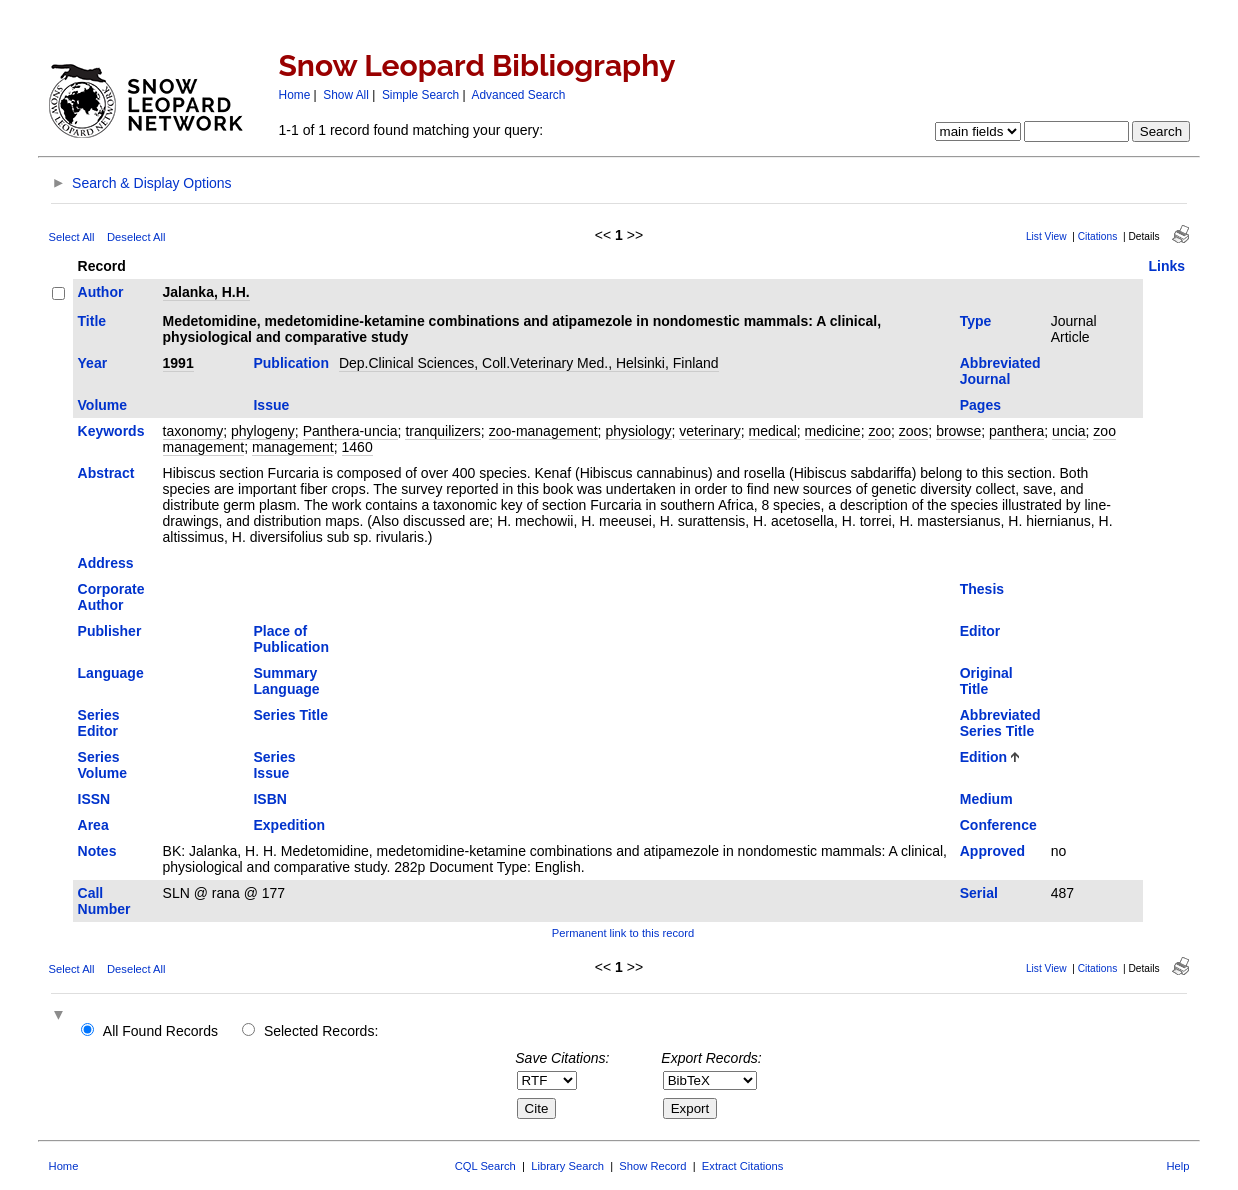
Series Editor (99, 723)
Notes (97, 851)
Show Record (652, 1166)
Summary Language (286, 681)
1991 (178, 363)
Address (106, 563)
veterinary (709, 431)
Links (1166, 266)
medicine (833, 431)
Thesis (982, 589)
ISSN (94, 799)
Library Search (567, 1166)
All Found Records (160, 1031)
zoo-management (543, 431)
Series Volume (103, 765)
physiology (638, 431)
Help (1177, 1166)
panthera (1016, 431)
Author (101, 292)
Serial (979, 893)
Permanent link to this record (623, 933)
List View (1046, 236)
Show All (346, 95)
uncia (1068, 431)
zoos (914, 431)
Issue (271, 405)
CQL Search (485, 1166)
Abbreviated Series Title (1000, 723)
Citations (1098, 236)
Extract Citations (742, 1166)
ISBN (269, 799)
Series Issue (274, 765)
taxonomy (193, 431)
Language (111, 673)
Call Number (104, 901)
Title (92, 321)
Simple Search (420, 95)
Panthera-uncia (350, 431)
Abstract (106, 473)
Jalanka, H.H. (206, 292)
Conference (998, 825)
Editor (980, 631)
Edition (983, 757)
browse (958, 431)
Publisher (110, 631)
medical (773, 431)
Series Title (290, 715)
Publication (290, 363)
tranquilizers (442, 431)
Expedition (289, 825)
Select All (72, 237)
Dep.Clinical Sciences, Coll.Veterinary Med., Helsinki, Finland (529, 363)
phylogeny (263, 431)
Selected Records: (321, 1031)
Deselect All (136, 237)
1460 (357, 447)
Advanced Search (519, 95)
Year (93, 363)
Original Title (986, 681)
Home (295, 95)
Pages (980, 405)
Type (976, 321)
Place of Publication (290, 639)
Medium (986, 799)
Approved (992, 851)
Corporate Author (111, 597)
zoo (879, 431)
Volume (103, 405)
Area (93, 825)
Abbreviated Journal (1000, 371)
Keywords (111, 431)
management (293, 447)
